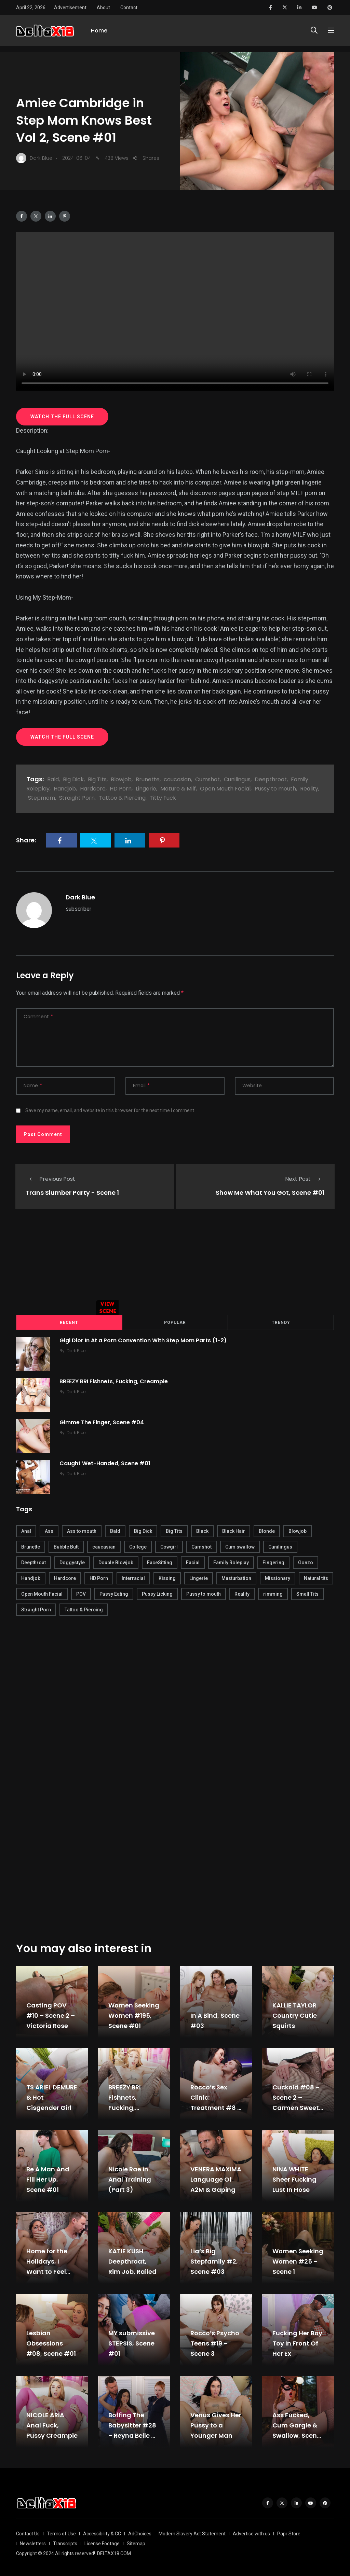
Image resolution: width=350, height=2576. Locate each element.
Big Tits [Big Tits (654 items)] (174, 1530)
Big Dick (73, 779)
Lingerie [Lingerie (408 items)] (198, 1577)
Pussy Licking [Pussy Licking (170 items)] (157, 1593)
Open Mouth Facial (225, 789)
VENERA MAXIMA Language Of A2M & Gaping (215, 2179)
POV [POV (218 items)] (81, 1593)
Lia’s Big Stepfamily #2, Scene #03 (214, 2261)
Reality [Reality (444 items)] (242, 1593)
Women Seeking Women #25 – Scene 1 (297, 2261)
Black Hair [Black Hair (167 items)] (233, 1530)
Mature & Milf (178, 789)
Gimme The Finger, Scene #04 (102, 1422)
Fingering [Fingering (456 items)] (273, 1562)
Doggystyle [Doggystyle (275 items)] (72, 1562)
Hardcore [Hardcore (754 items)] (65, 1577)
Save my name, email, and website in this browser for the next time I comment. (110, 1110)
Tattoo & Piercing (122, 798)
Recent (69, 1321)
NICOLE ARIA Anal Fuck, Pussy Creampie (52, 2424)
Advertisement (70, 7)
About (103, 7)
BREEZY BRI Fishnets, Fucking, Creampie (114, 1381)
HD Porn (121, 789)
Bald (53, 779)
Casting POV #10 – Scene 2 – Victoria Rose (50, 2015)
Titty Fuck (163, 798)
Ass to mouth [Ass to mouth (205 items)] (81, 1530)
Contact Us (28, 2533)
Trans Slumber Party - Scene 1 (72, 1192)
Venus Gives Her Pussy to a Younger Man (215, 2424)
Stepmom (41, 798)
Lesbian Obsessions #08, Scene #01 (51, 2342)
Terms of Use (61, 2533)
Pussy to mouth (275, 789)
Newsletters (33, 2543)
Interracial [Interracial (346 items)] (133, 1577)
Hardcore (93, 789)
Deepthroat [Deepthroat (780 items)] (33, 1562)
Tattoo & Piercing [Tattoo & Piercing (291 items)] (84, 1609)
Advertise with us (251, 2533)
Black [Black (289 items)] (202, 1530)
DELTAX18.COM (114, 2553)
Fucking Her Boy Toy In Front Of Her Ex (297, 2342)
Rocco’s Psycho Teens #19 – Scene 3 (214, 2342)
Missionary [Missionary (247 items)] (277, 1577)
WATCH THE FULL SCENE (62, 416)
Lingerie (146, 789)
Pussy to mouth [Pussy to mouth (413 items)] (203, 1593)
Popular (175, 1321)
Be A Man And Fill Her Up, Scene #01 (47, 2179)
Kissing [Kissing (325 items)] (167, 1577)
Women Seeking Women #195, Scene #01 (133, 2015)
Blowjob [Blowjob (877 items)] (297, 1530)
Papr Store (288, 2533)
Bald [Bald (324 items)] (115, 1530)
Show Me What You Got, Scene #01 (270, 1192)
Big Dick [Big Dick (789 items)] (143, 1530)
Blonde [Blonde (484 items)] (267, 1530)
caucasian (177, 779)
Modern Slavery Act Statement (192, 2533)
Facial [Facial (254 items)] (193, 1562)
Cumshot (207, 779)
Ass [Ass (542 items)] (49, 1530)
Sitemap (136, 2543)
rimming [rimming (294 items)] (273, 1593)
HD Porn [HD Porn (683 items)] (99, 1577)
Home (99, 33)
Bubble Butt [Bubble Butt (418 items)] (66, 1546)
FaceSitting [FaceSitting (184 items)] (159, 1562)
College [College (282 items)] (138, 1546)
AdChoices (139, 2533)
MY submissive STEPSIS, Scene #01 (131, 2342)
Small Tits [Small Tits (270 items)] (307, 1593)
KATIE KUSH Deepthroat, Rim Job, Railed (132, 2261)
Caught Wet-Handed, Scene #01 (105, 1463)
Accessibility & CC (102, 2533)
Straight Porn (77, 798)
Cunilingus (237, 779)
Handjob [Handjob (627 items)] (30, 1577)
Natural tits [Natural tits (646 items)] (316, 1577)
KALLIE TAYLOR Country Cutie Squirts (294, 2015)
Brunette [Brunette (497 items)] (30, 1546)
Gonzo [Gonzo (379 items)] (305, 1562)
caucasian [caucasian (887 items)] (104, 1546)
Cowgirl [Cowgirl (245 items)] (169, 1546)
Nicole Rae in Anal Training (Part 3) (129, 2179)
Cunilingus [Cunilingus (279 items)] (280, 1546)
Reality (309, 789)
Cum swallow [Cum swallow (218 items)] (240, 1546)
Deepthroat (271, 779)
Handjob (65, 789)
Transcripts (65, 2543)
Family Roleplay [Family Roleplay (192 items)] (231, 1562)
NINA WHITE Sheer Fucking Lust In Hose (294, 2179)
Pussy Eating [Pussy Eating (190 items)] (113, 1593)
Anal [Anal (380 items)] (26, 1530)
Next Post (304, 1179)
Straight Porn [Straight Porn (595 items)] (36, 1609)
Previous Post (50, 1179)
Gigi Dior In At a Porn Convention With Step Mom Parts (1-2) (144, 1340)
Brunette (148, 779)
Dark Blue (80, 897)
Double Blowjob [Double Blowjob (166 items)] (115, 1562)
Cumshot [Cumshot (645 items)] (201, 1546)
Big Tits (97, 779)
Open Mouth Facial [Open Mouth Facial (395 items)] (42, 1593)
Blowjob (121, 779)
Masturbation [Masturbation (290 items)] (236, 1577)
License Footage (102, 2543)
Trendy (281, 1321)
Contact (128, 7)
